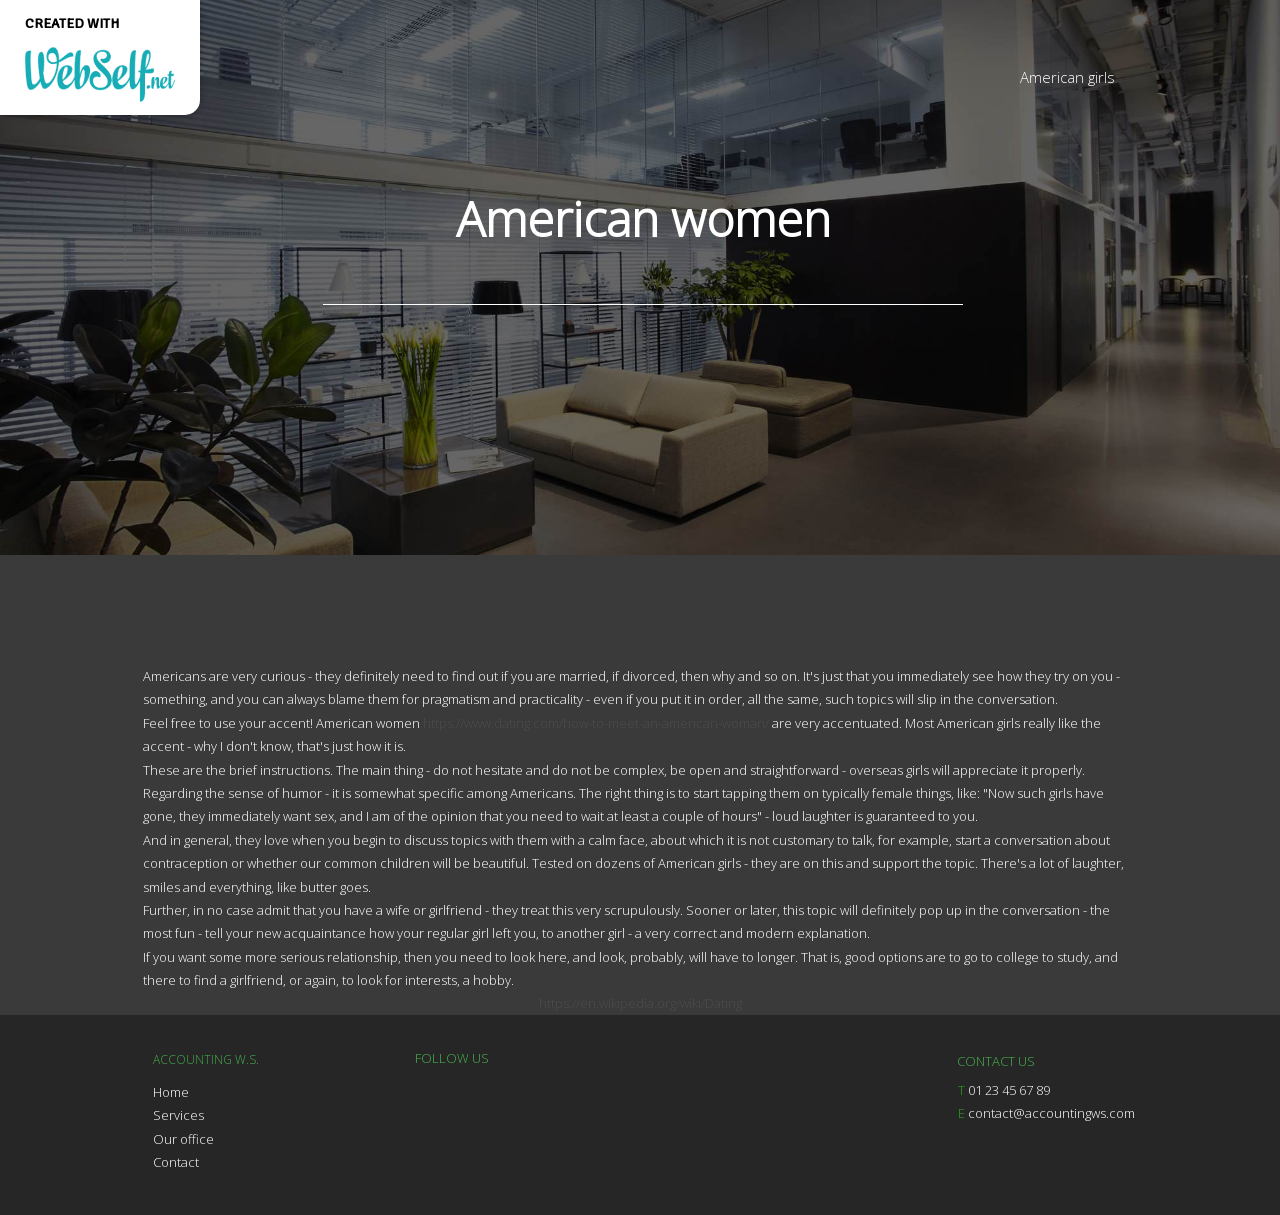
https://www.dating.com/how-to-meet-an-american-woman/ (596, 723)
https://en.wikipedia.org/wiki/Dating (640, 1003)
